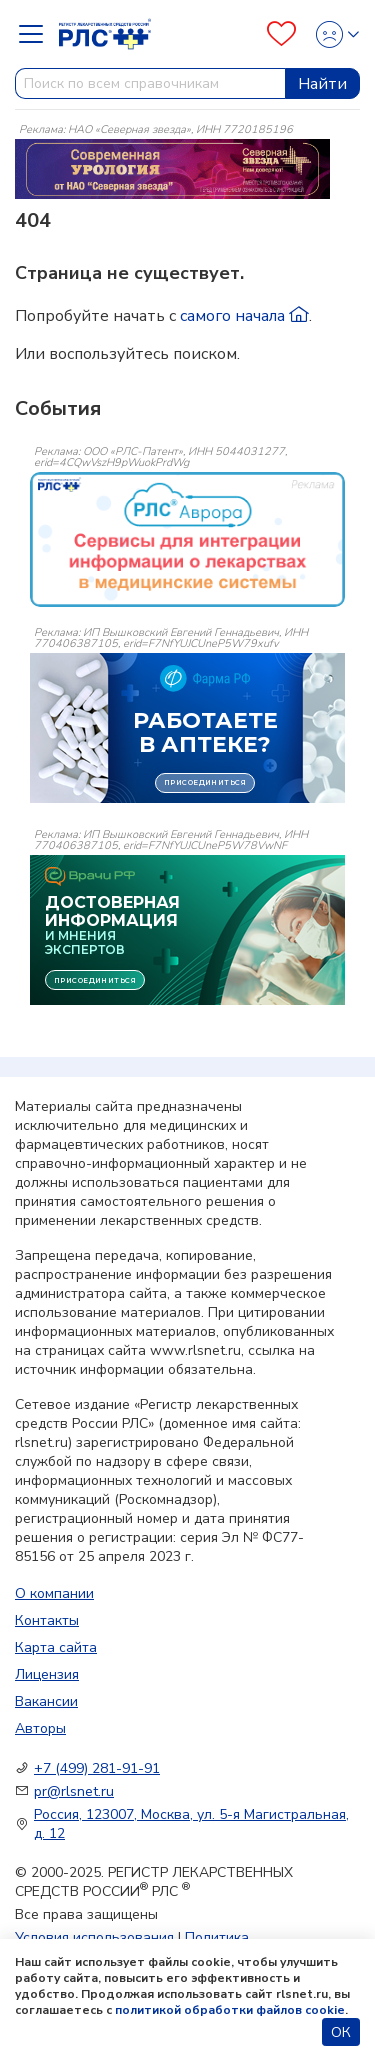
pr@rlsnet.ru (74, 1791)
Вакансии (46, 1701)
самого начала (244, 316)
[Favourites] (281, 34)
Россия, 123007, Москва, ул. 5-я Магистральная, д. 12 (191, 1824)
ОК (341, 2032)
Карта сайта (56, 1647)
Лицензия (47, 1674)
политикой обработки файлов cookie (230, 2010)
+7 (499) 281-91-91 (97, 1768)
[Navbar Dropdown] (37, 34)
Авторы (40, 1728)
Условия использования (94, 1937)
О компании (54, 1593)
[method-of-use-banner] (172, 168)
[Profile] (331, 34)
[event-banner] (187, 539)
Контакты (47, 1620)
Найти (322, 84)
